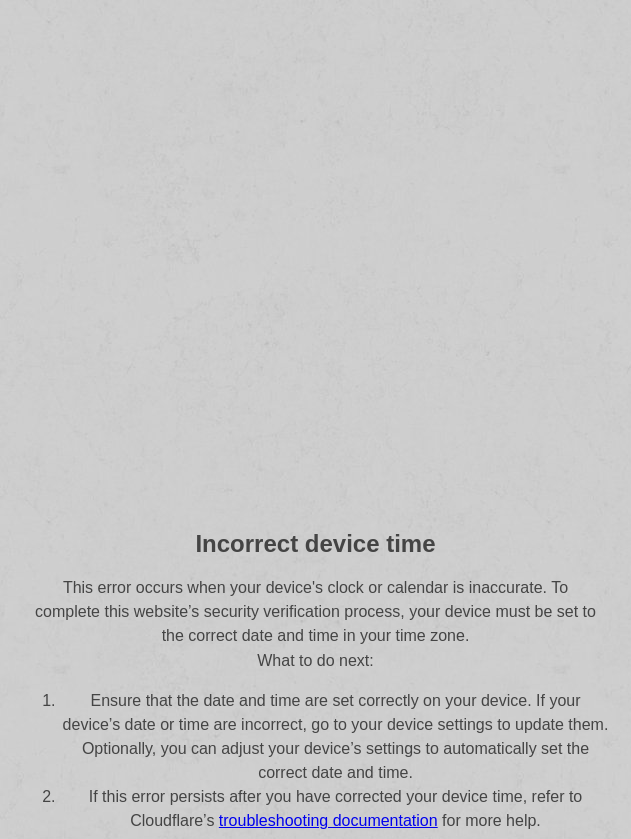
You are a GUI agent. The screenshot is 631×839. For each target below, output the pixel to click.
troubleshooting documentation (328, 820)
